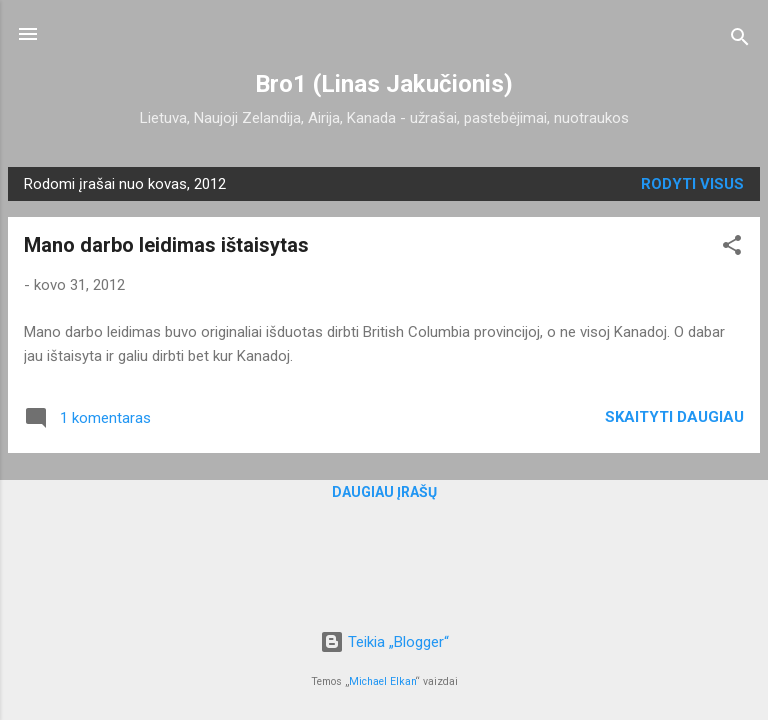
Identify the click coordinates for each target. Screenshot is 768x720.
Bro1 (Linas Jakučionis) (384, 84)
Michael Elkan (382, 681)
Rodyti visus (692, 184)
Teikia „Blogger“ (384, 642)
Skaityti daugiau (674, 417)
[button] (732, 248)
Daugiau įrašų (384, 492)
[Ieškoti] (740, 40)
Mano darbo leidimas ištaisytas (166, 245)
